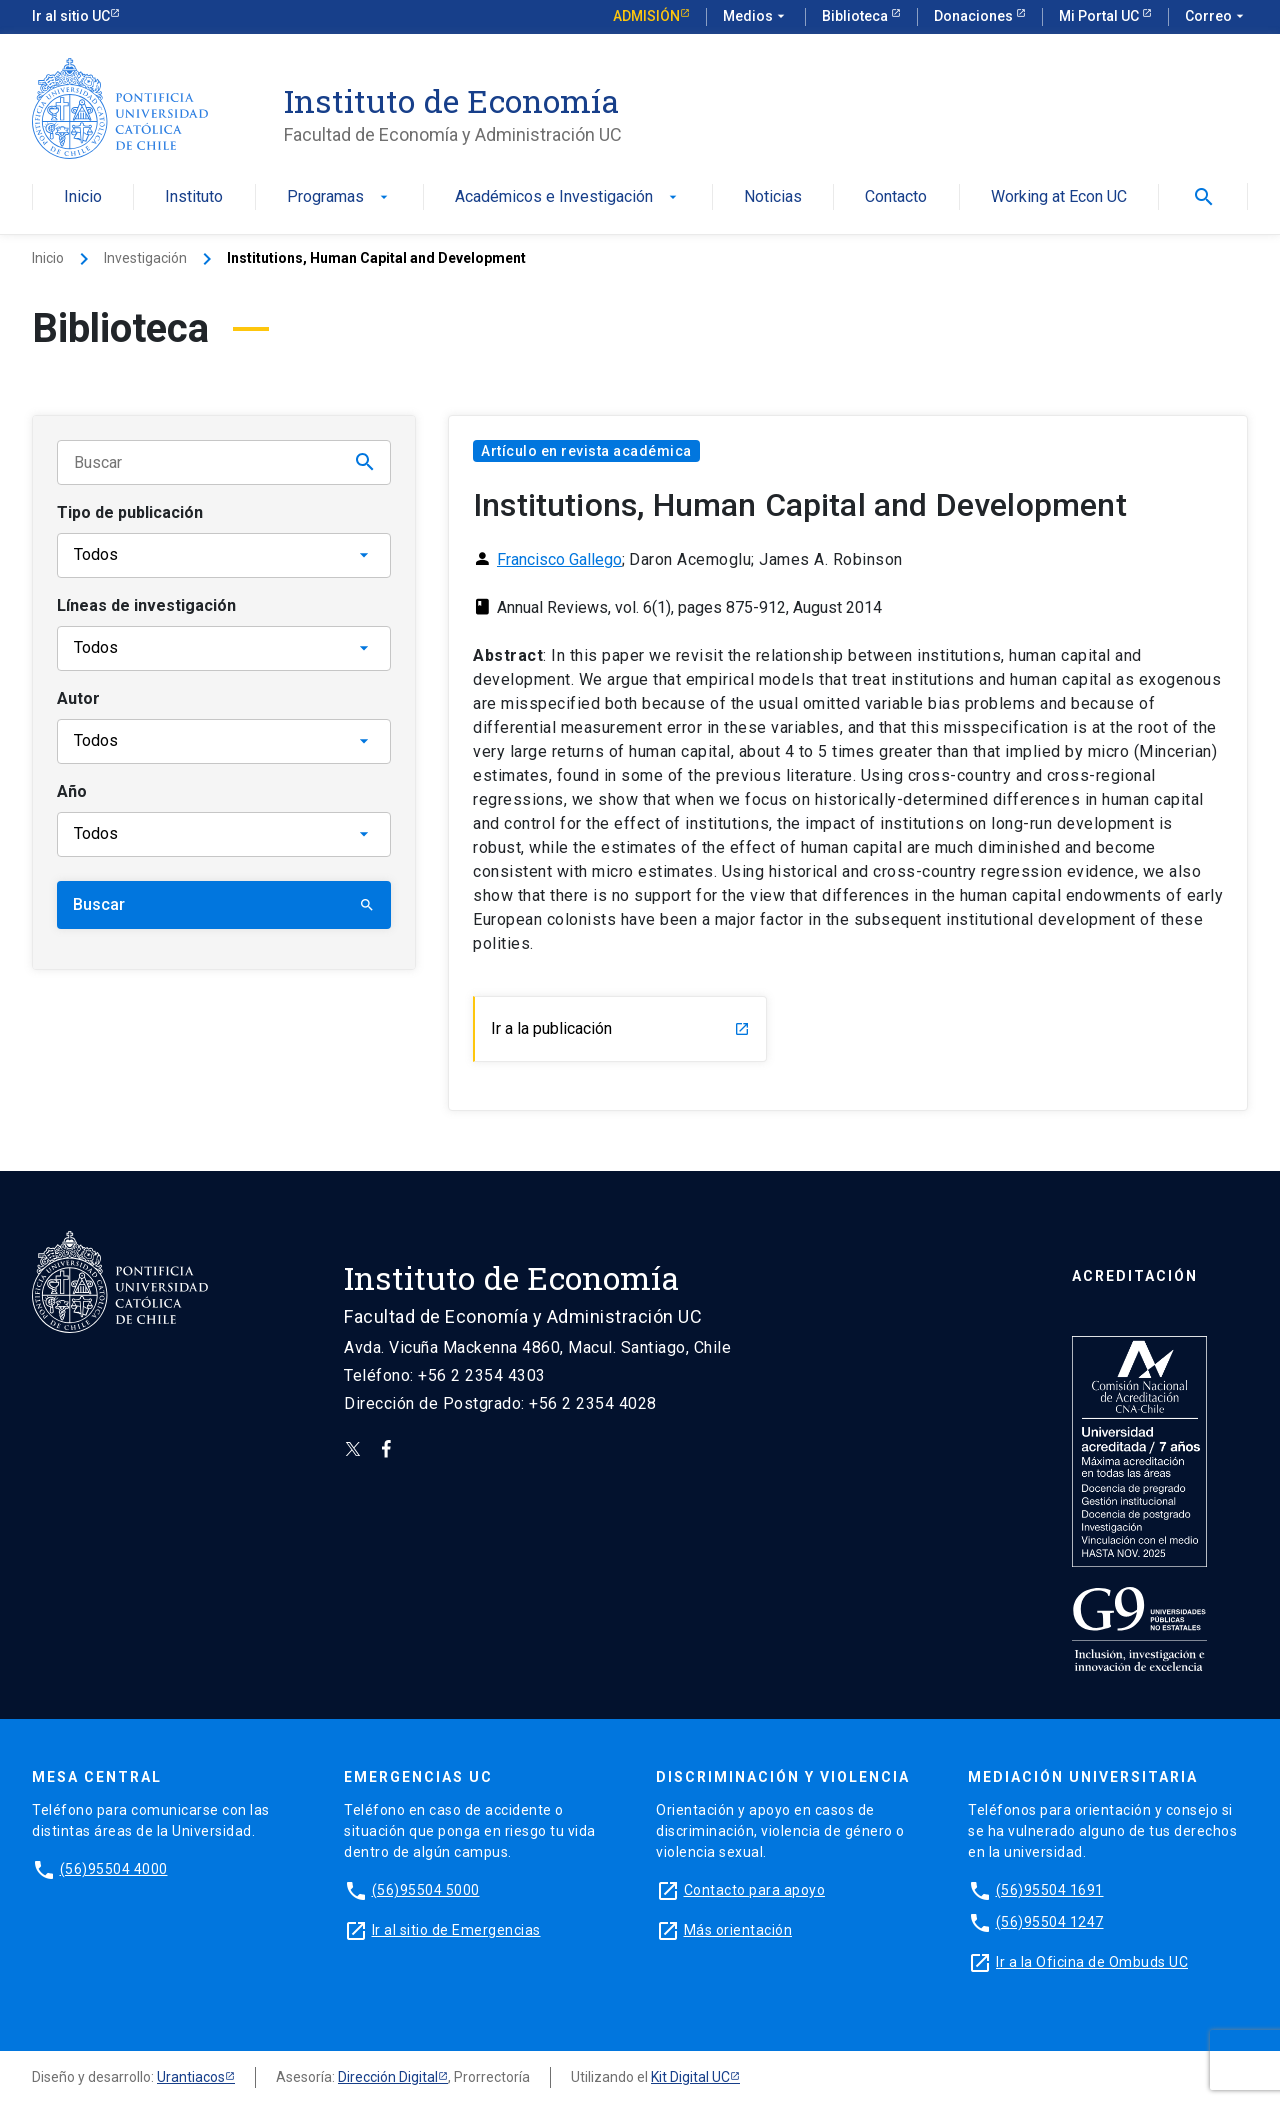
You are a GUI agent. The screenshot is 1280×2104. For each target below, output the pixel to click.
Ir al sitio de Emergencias (456, 1930)
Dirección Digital (388, 2077)
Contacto (896, 197)
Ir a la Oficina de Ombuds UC (1092, 1962)
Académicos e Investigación (568, 197)
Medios (756, 17)
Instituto (194, 197)
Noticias (773, 197)
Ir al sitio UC (71, 16)
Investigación (145, 258)
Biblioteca (856, 16)
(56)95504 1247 (1050, 1922)
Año (72, 791)
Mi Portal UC (1100, 16)
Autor (78, 698)
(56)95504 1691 (1050, 1890)
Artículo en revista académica (586, 451)
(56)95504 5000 (426, 1890)
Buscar (224, 904)
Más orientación (738, 1930)
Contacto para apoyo (755, 1890)
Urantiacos (191, 2077)
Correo (1216, 17)
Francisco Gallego (559, 559)
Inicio (83, 197)
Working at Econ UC (1059, 197)
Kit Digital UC (690, 2077)
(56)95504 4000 (114, 1869)
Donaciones (975, 16)
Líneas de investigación (146, 605)
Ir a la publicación (620, 1028)
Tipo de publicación (130, 512)
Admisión (646, 16)
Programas (339, 197)
